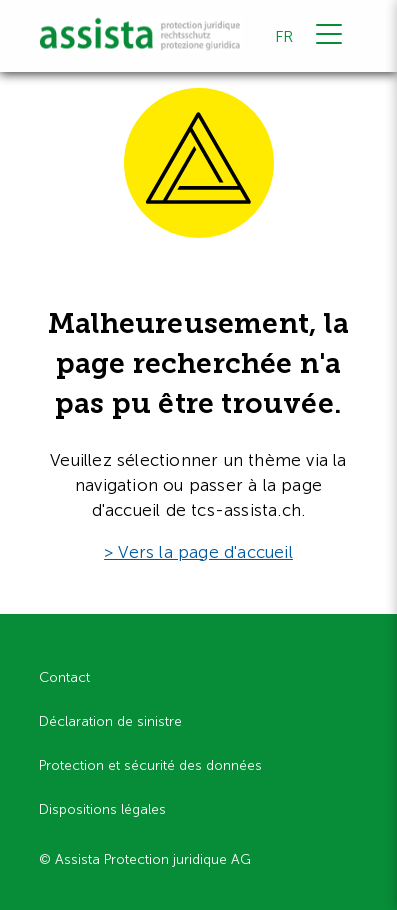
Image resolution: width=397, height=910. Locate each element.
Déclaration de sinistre (110, 721)
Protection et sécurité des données (150, 765)
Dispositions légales (102, 809)
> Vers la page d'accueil (198, 552)
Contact (64, 677)
